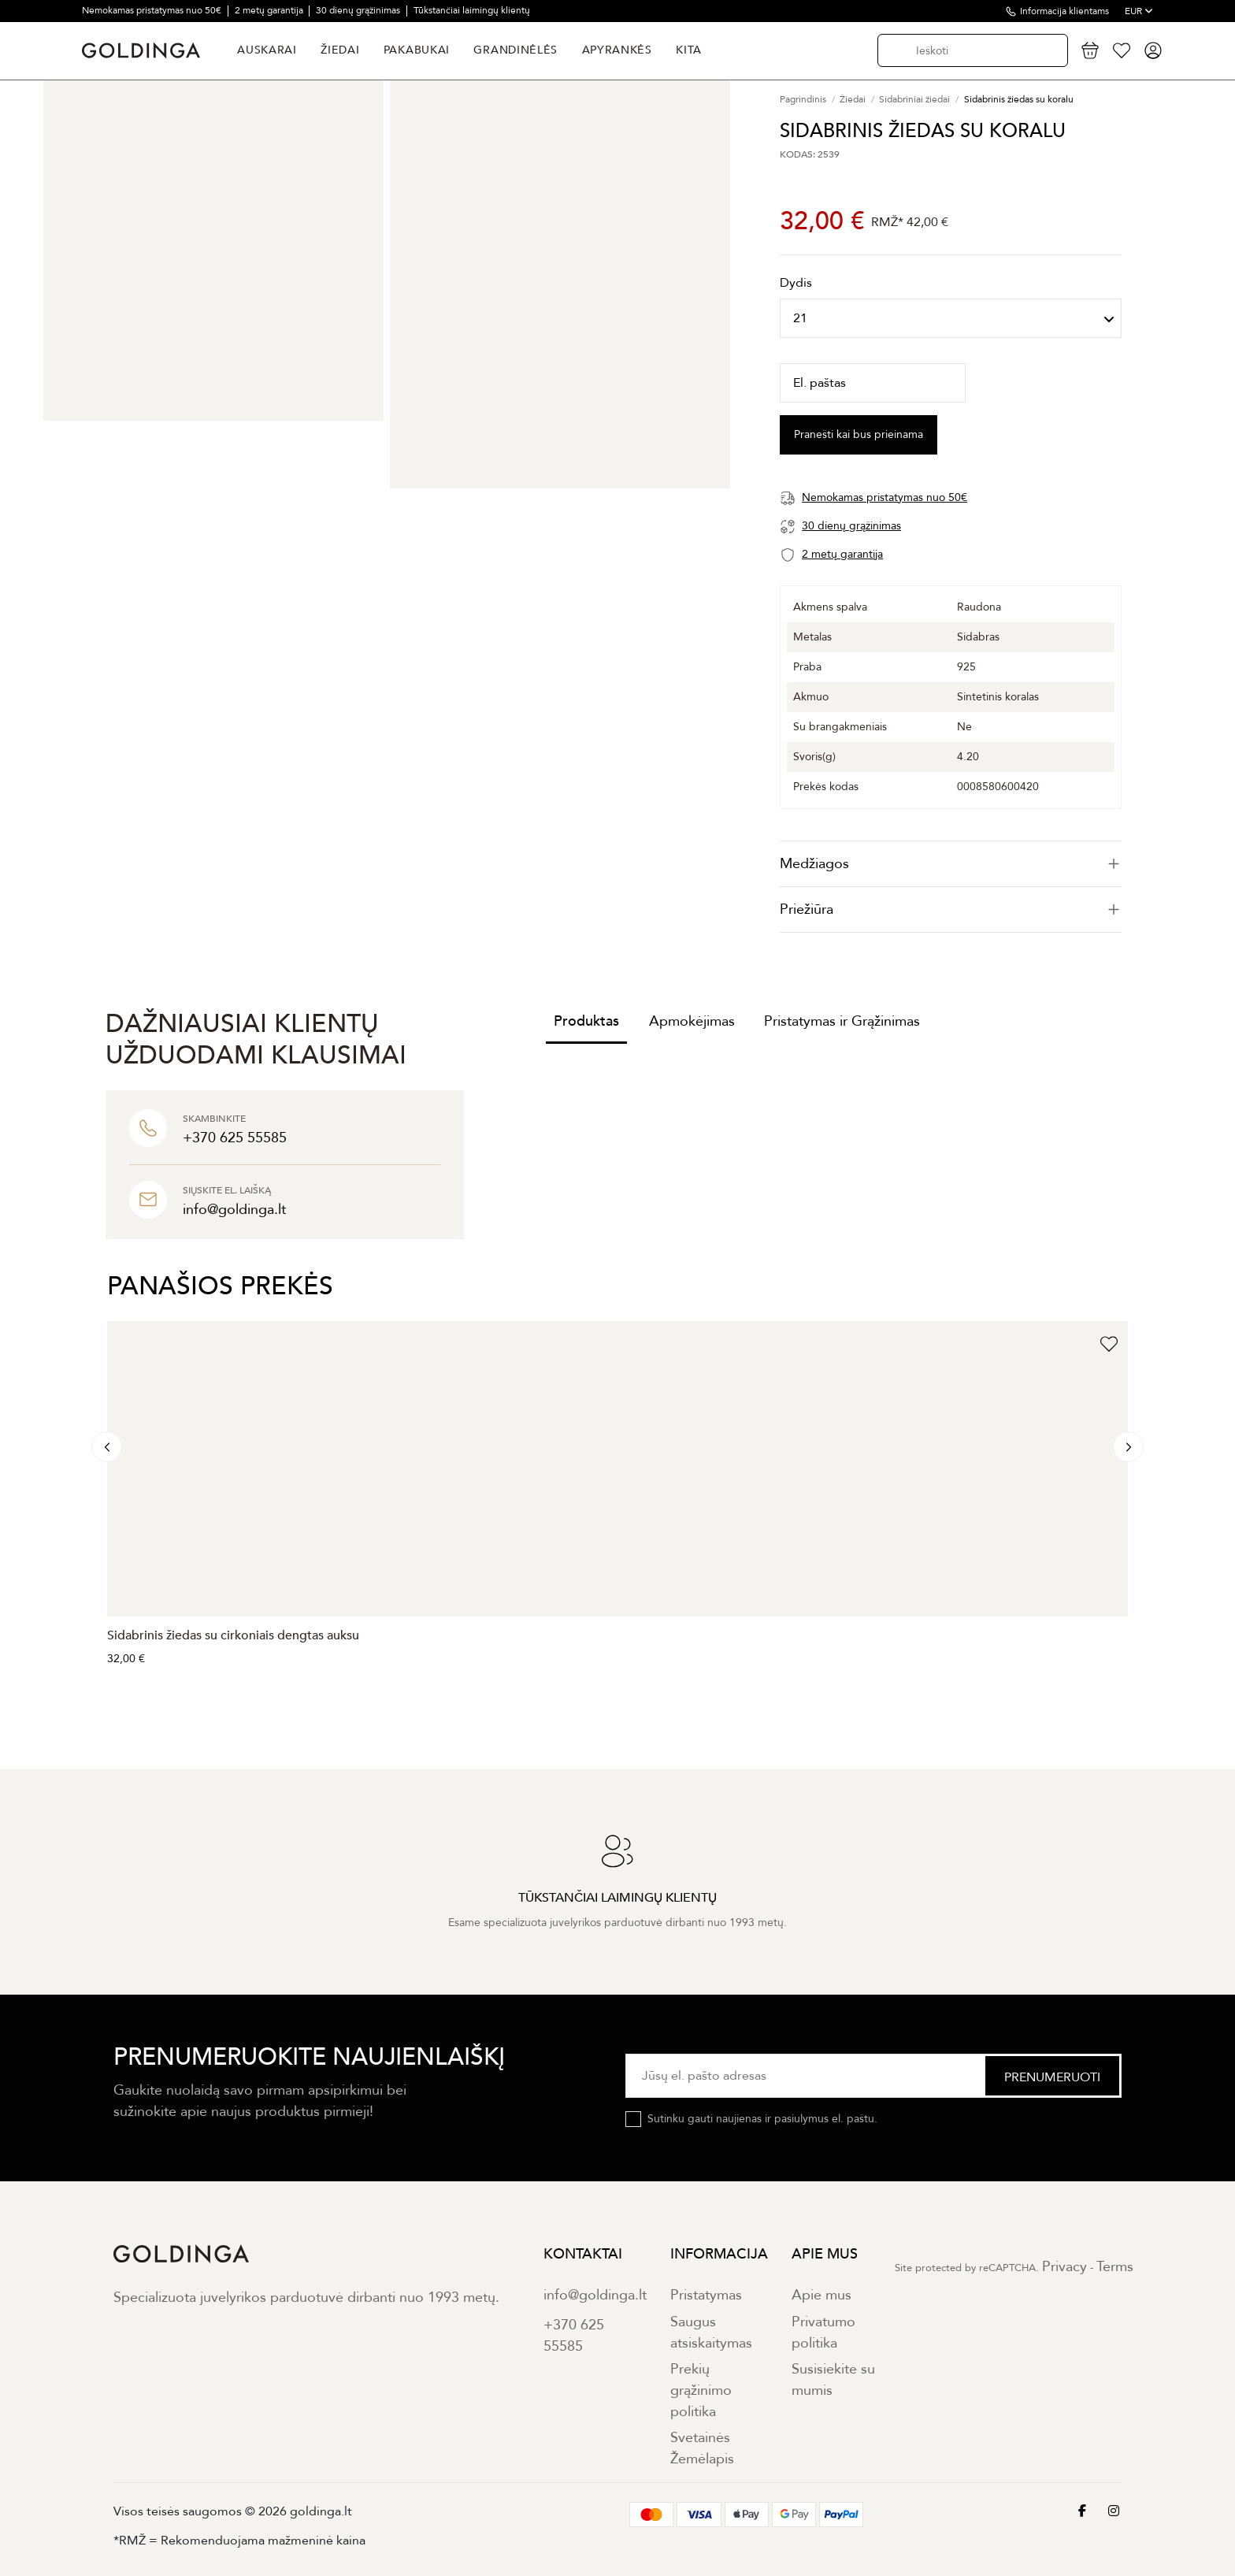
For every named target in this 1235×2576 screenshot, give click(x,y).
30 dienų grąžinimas (359, 10)
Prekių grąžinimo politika (701, 2390)
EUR (1139, 11)
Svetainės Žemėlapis (702, 2448)
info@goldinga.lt (595, 2295)
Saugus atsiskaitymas (711, 2332)
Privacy (1064, 2267)
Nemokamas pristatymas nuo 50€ (153, 10)
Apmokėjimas (692, 1021)
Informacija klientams (1064, 11)
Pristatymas (706, 2295)
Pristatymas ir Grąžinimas (842, 1021)
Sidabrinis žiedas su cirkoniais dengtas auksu (233, 1635)
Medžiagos (951, 864)
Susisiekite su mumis (833, 2379)
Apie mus (821, 2295)
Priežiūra (951, 909)
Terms (1114, 2267)
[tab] (951, 864)
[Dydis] (951, 318)
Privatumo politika (823, 2332)
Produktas (586, 1021)
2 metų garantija (270, 10)
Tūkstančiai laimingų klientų (472, 10)
